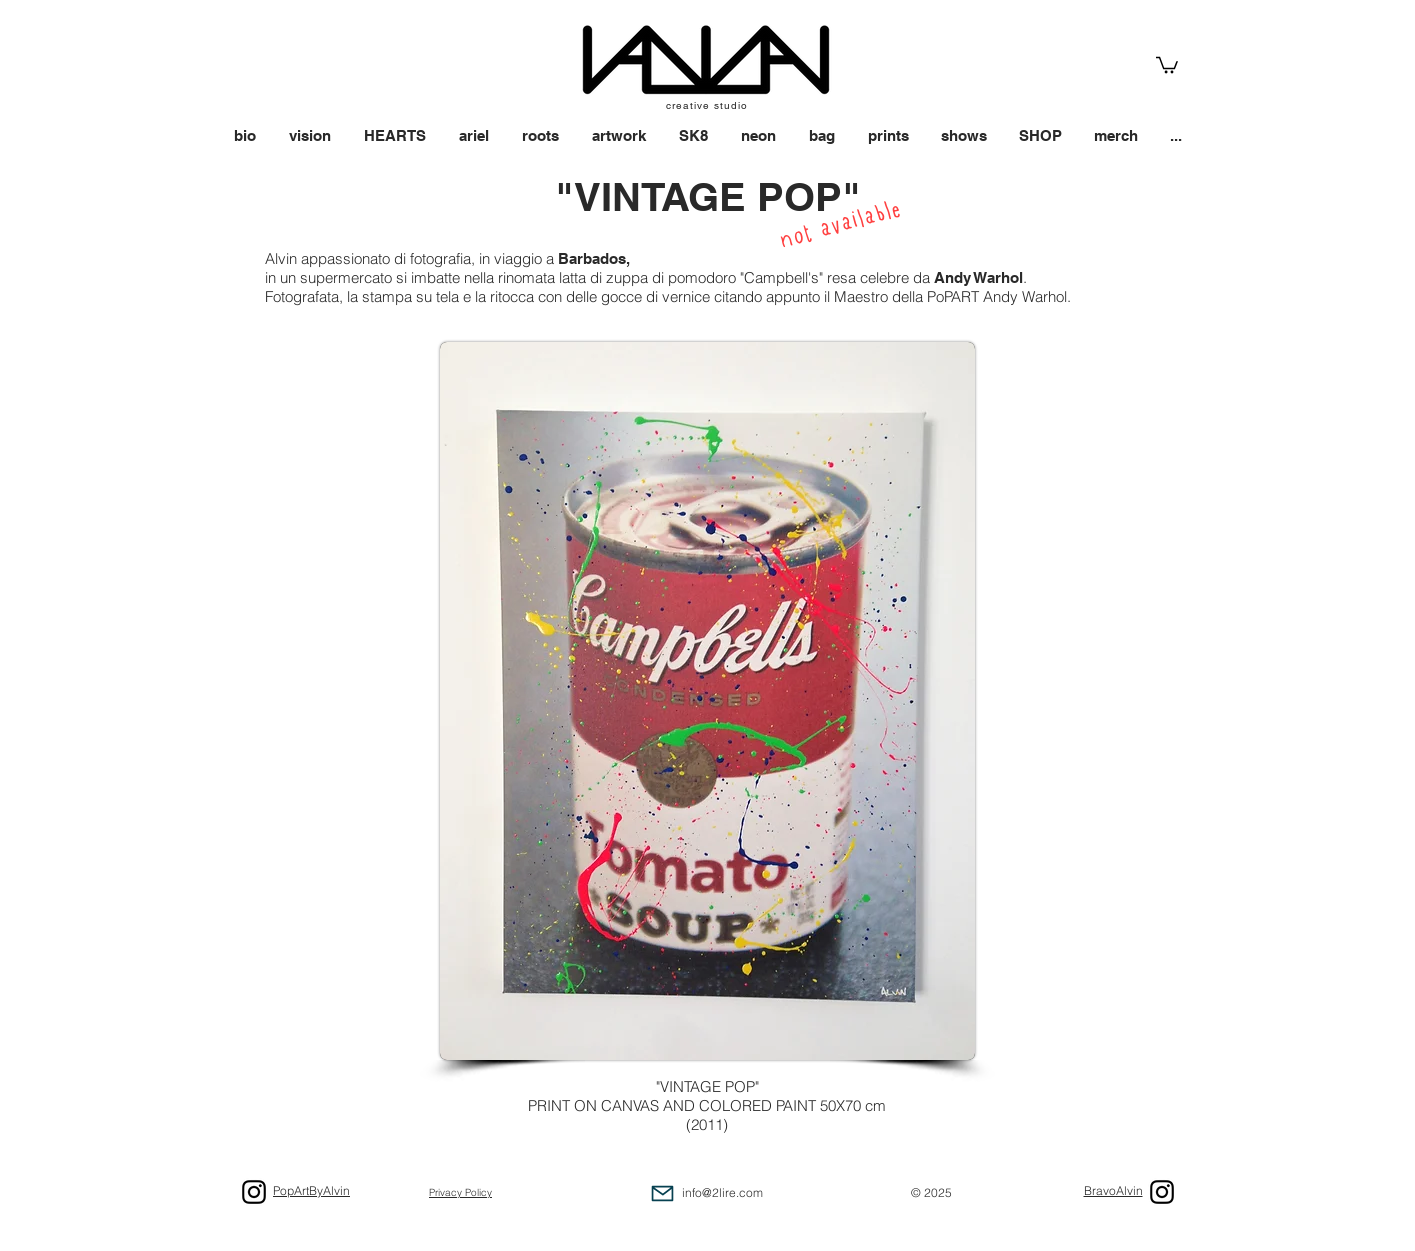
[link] (1167, 64)
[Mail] (662, 1193)
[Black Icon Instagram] (1162, 1192)
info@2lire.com (722, 1192)
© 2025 (931, 1192)
